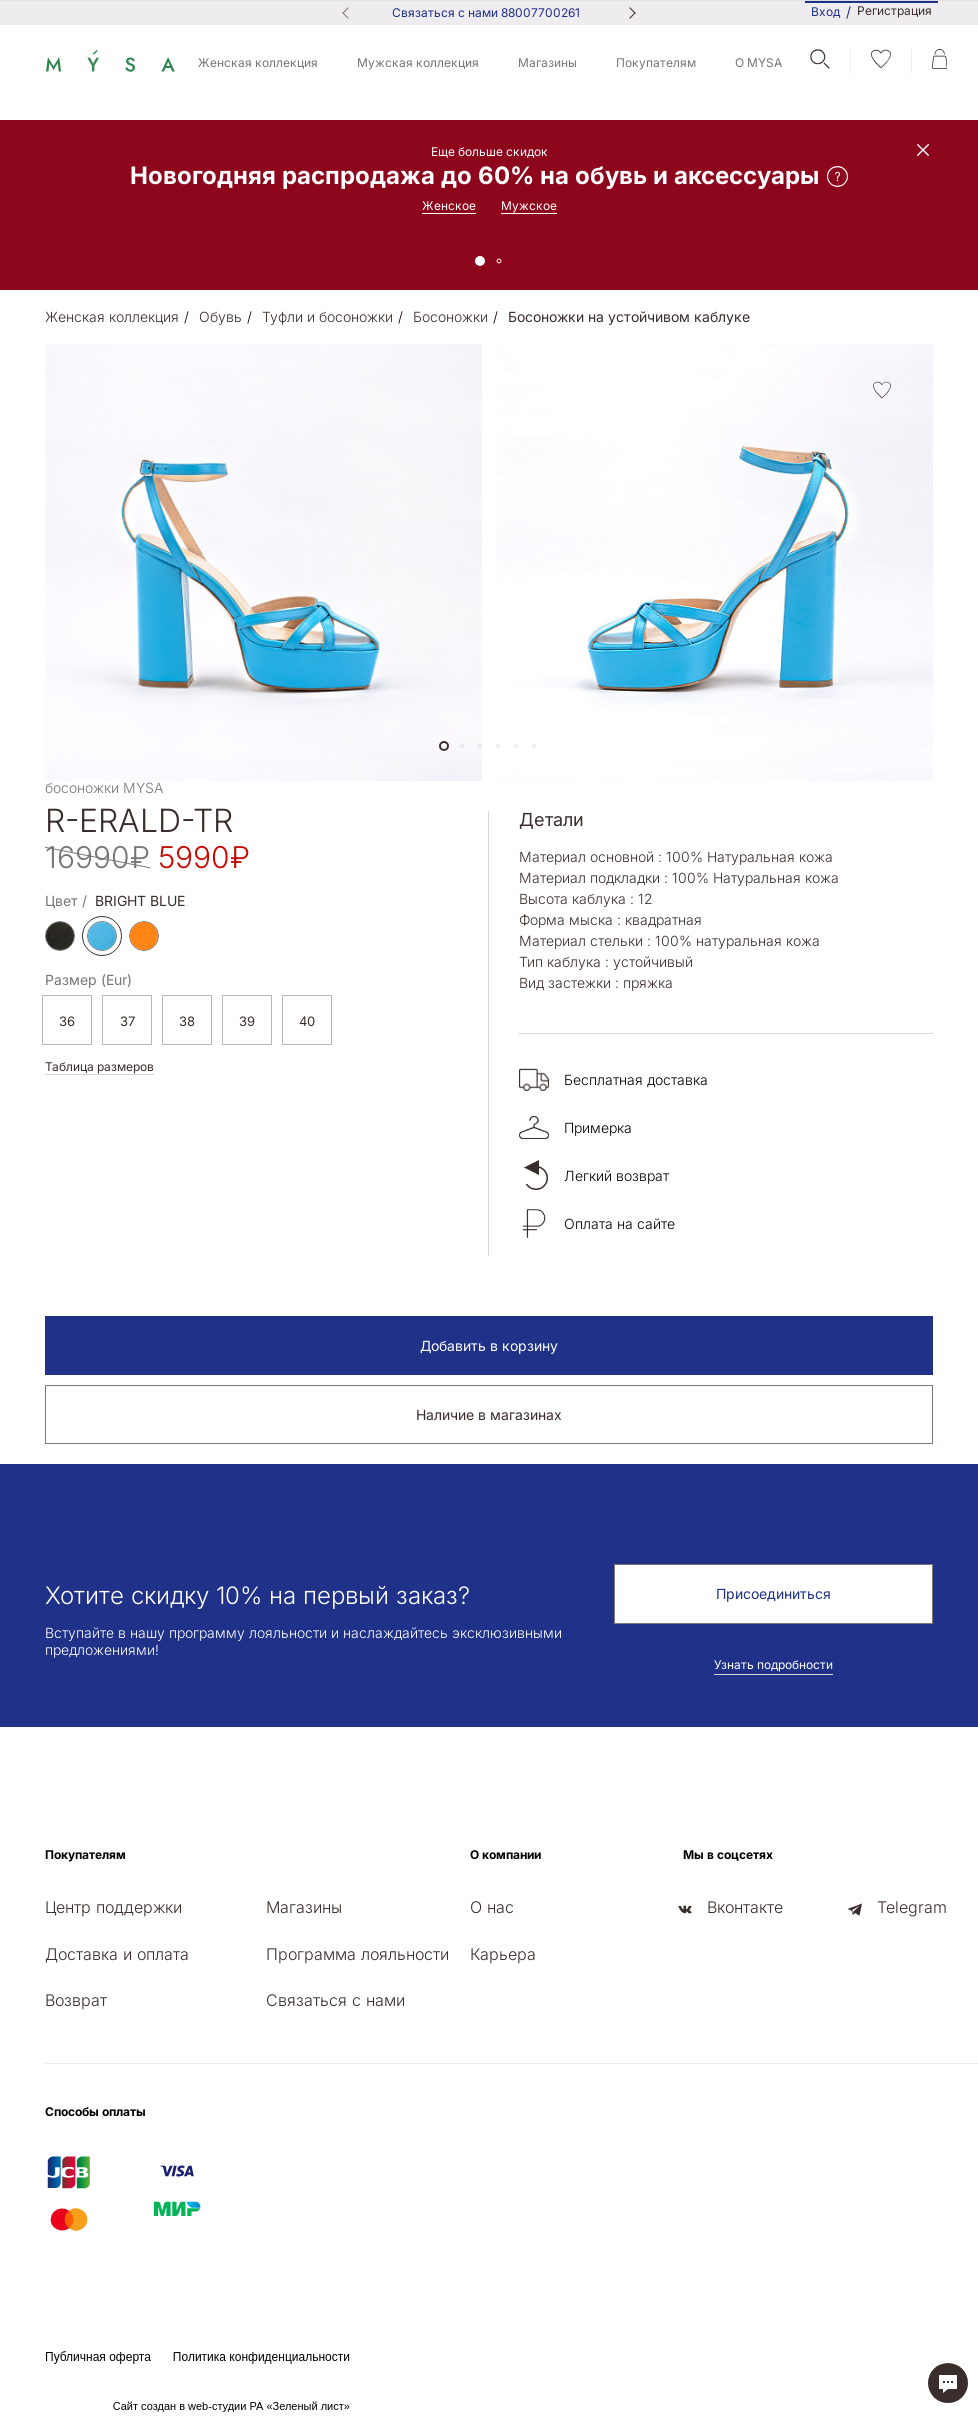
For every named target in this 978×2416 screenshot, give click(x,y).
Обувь (220, 316)
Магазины (547, 62)
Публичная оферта (98, 2357)
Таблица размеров (99, 1066)
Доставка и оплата (117, 1954)
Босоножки (450, 316)
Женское (449, 205)
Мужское (529, 205)
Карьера (503, 1954)
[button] (444, 746)
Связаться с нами (335, 2000)
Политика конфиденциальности (261, 2357)
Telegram (912, 1907)
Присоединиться (773, 1593)
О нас (492, 1907)
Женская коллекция (258, 62)
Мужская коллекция (418, 62)
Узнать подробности (773, 1664)
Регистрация (894, 11)
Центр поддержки (113, 1907)
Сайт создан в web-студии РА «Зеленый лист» (231, 2406)
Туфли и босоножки (327, 316)
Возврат (76, 2000)
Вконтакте (745, 1907)
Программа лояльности (357, 1954)
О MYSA (758, 62)
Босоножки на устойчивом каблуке (629, 316)
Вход (825, 11)
